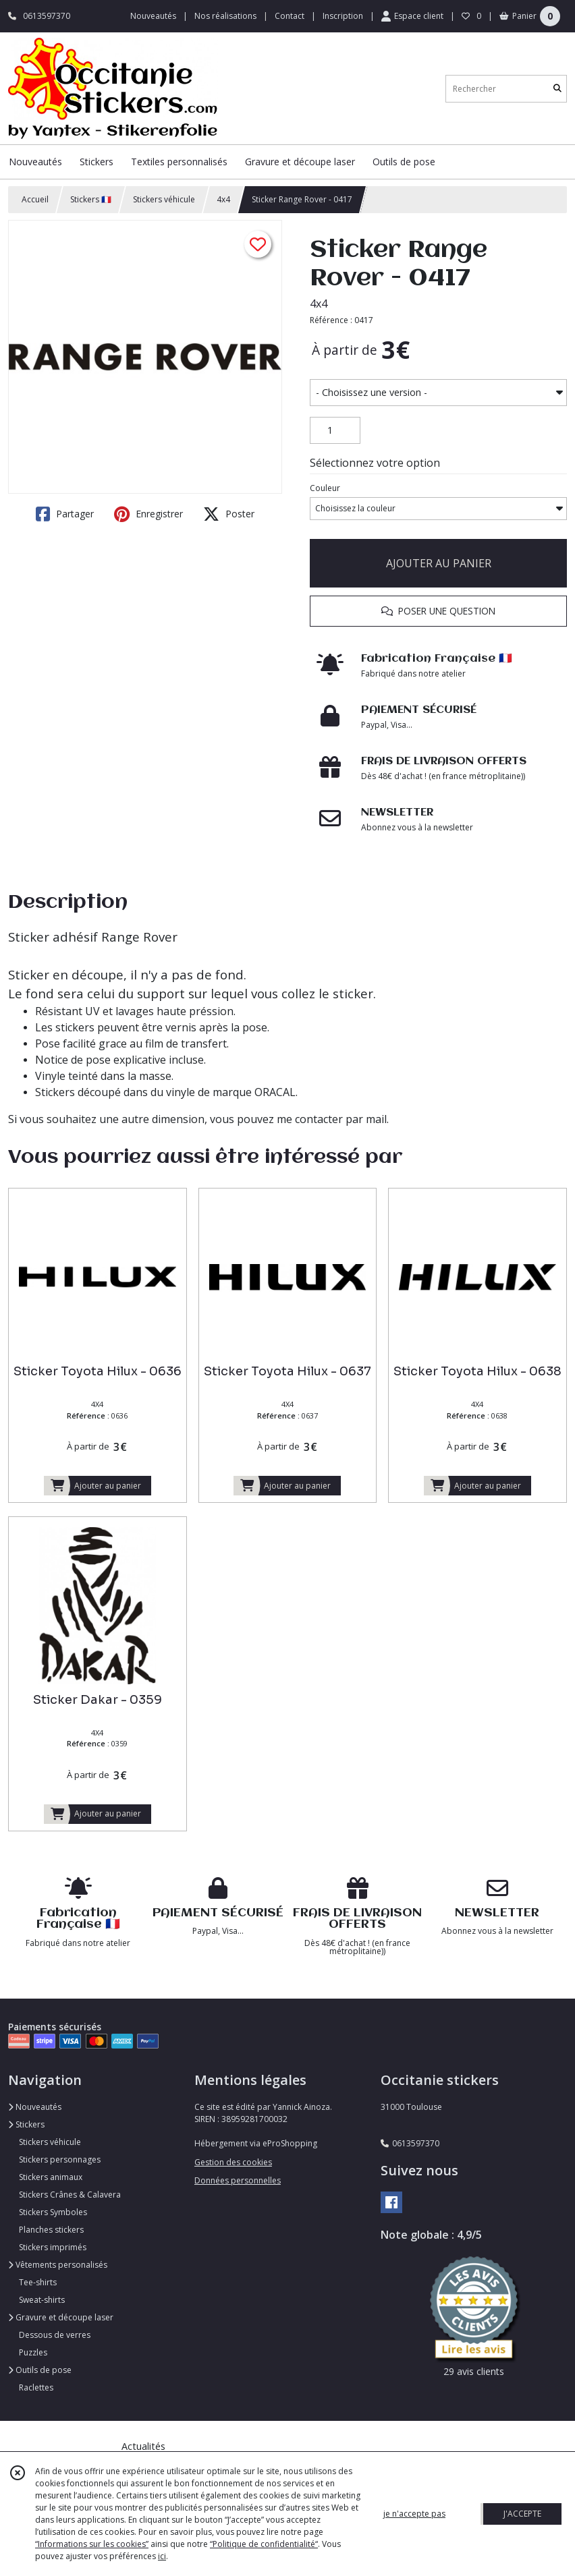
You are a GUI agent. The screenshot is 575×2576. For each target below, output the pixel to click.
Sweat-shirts (42, 2300)
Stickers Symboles (53, 2212)
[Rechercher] (557, 89)
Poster (228, 514)
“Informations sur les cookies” (91, 2544)
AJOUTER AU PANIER (438, 563)
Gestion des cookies (233, 2162)
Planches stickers (51, 2229)
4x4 (223, 199)
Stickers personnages (60, 2159)
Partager (65, 514)
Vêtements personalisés (57, 2264)
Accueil (35, 199)
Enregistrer (148, 514)
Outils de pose (40, 2370)
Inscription (343, 16)
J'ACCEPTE (522, 2513)
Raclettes (36, 2387)
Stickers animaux (50, 2177)
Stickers (26, 2124)
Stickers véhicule (164, 199)
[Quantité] (335, 430)
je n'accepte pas (414, 2513)
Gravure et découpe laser (60, 2317)
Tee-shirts (38, 2282)
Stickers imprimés (52, 2247)
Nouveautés (34, 2107)
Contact (289, 16)
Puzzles (33, 2352)
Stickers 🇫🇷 (90, 199)
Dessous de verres (54, 2335)
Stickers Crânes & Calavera (70, 2194)
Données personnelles (237, 2180)
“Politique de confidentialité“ (264, 2544)
